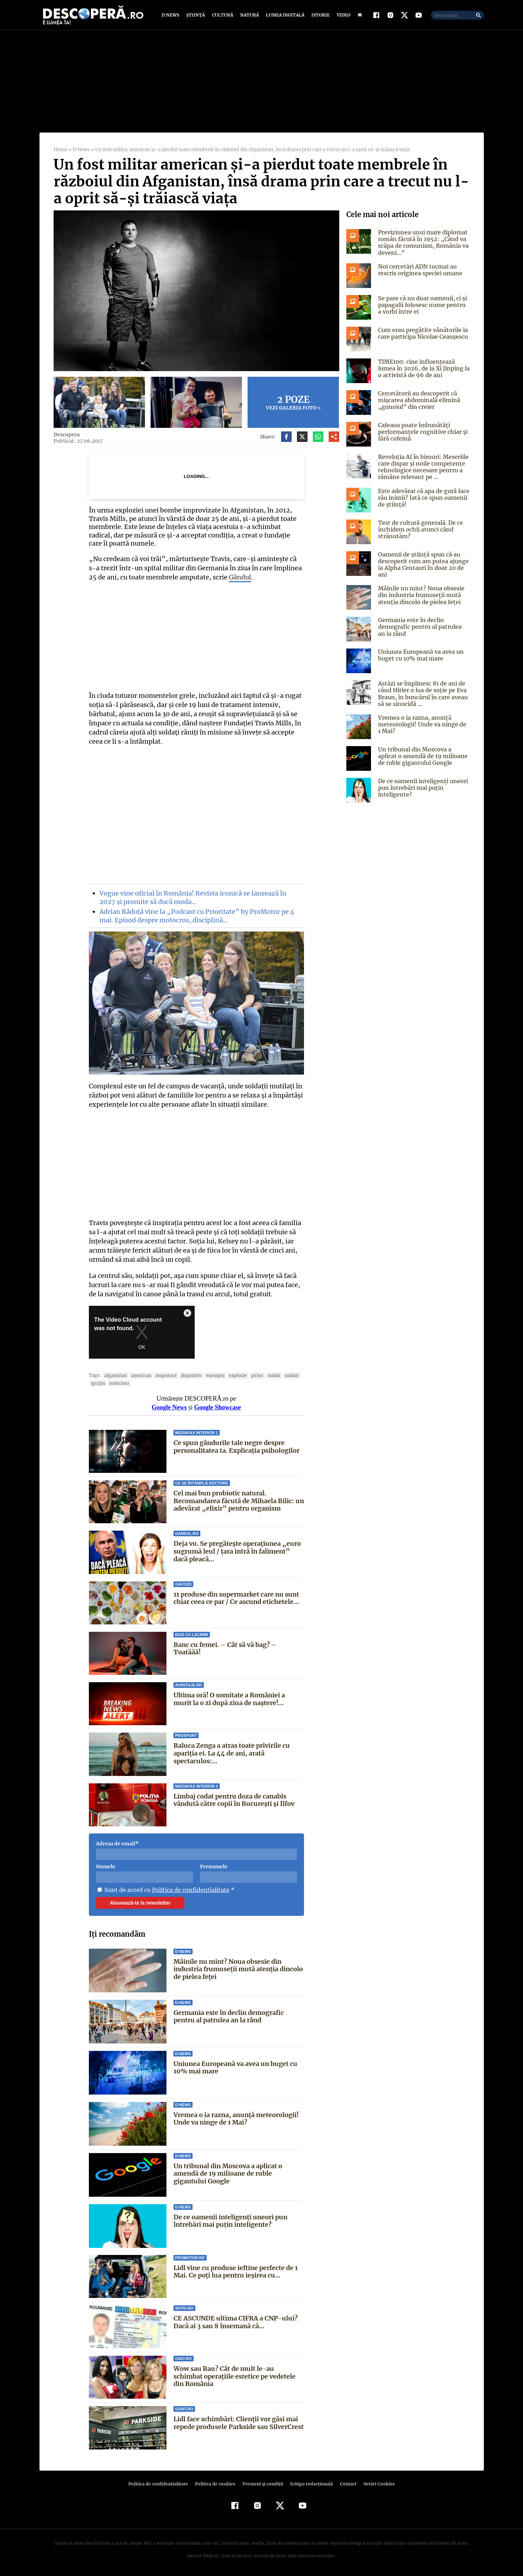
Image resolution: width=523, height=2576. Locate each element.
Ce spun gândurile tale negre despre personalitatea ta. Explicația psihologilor (236, 1447)
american (138, 1375)
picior (249, 1375)
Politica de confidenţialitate (161, 2483)
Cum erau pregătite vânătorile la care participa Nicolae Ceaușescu (422, 333)
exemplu (209, 1375)
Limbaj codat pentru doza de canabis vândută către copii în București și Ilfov (234, 1800)
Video (342, 15)
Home (60, 150)
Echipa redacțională (309, 2483)
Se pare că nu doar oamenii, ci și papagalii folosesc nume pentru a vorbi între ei (423, 305)
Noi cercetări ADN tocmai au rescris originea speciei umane (419, 270)
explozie (231, 1375)
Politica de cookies (216, 2483)
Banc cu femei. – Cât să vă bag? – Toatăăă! (239, 1645)
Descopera (66, 434)
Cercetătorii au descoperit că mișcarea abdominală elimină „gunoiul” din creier (418, 400)
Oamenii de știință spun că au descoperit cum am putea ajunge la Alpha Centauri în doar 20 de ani (422, 564)
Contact (345, 2483)
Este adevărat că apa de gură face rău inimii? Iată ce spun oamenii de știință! (422, 497)
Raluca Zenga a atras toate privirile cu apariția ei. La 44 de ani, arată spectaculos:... (232, 1753)
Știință (196, 15)
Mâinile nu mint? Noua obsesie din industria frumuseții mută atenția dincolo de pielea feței (238, 1969)
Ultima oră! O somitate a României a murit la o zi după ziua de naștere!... (239, 1699)
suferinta (118, 1383)
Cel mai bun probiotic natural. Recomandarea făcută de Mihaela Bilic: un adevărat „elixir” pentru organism (239, 1500)
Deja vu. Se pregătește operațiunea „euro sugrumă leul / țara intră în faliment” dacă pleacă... (237, 1551)
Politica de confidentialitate (188, 1889)
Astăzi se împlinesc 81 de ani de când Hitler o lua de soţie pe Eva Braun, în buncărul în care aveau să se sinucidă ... (422, 693)
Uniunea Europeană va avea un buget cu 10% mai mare (236, 2068)
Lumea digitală (284, 15)
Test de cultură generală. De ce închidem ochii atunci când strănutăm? (419, 529)
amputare (162, 1375)
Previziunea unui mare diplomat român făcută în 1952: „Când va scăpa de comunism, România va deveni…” (422, 242)
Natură (249, 15)
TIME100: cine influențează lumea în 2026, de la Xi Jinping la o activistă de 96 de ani (423, 368)
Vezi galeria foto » (293, 402)
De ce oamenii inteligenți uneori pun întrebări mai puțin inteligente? (230, 2221)
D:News (171, 15)
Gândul (228, 577)
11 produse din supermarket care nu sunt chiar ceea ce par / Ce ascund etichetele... (236, 1598)
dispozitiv (186, 1375)
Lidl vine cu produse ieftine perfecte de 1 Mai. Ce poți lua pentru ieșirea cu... (236, 2272)
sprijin (97, 1383)
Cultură (222, 15)
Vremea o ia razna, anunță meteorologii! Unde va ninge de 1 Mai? (236, 2119)
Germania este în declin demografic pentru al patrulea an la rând (229, 2016)
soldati (283, 1375)
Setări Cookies (375, 2483)
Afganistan (114, 1375)
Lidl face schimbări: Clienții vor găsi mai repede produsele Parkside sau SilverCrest (236, 2426)
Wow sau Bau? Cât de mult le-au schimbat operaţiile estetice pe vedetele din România (238, 2376)
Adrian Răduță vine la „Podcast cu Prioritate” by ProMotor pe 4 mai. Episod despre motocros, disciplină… (195, 916)
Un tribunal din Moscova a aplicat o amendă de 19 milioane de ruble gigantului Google (228, 2173)
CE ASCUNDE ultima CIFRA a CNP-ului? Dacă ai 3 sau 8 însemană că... (235, 2322)
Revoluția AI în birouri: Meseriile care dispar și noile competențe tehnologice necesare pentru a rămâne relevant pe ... (422, 467)
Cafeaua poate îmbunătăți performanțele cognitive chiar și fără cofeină (421, 432)
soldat (266, 1375)
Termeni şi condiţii (262, 2483)
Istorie (319, 15)
